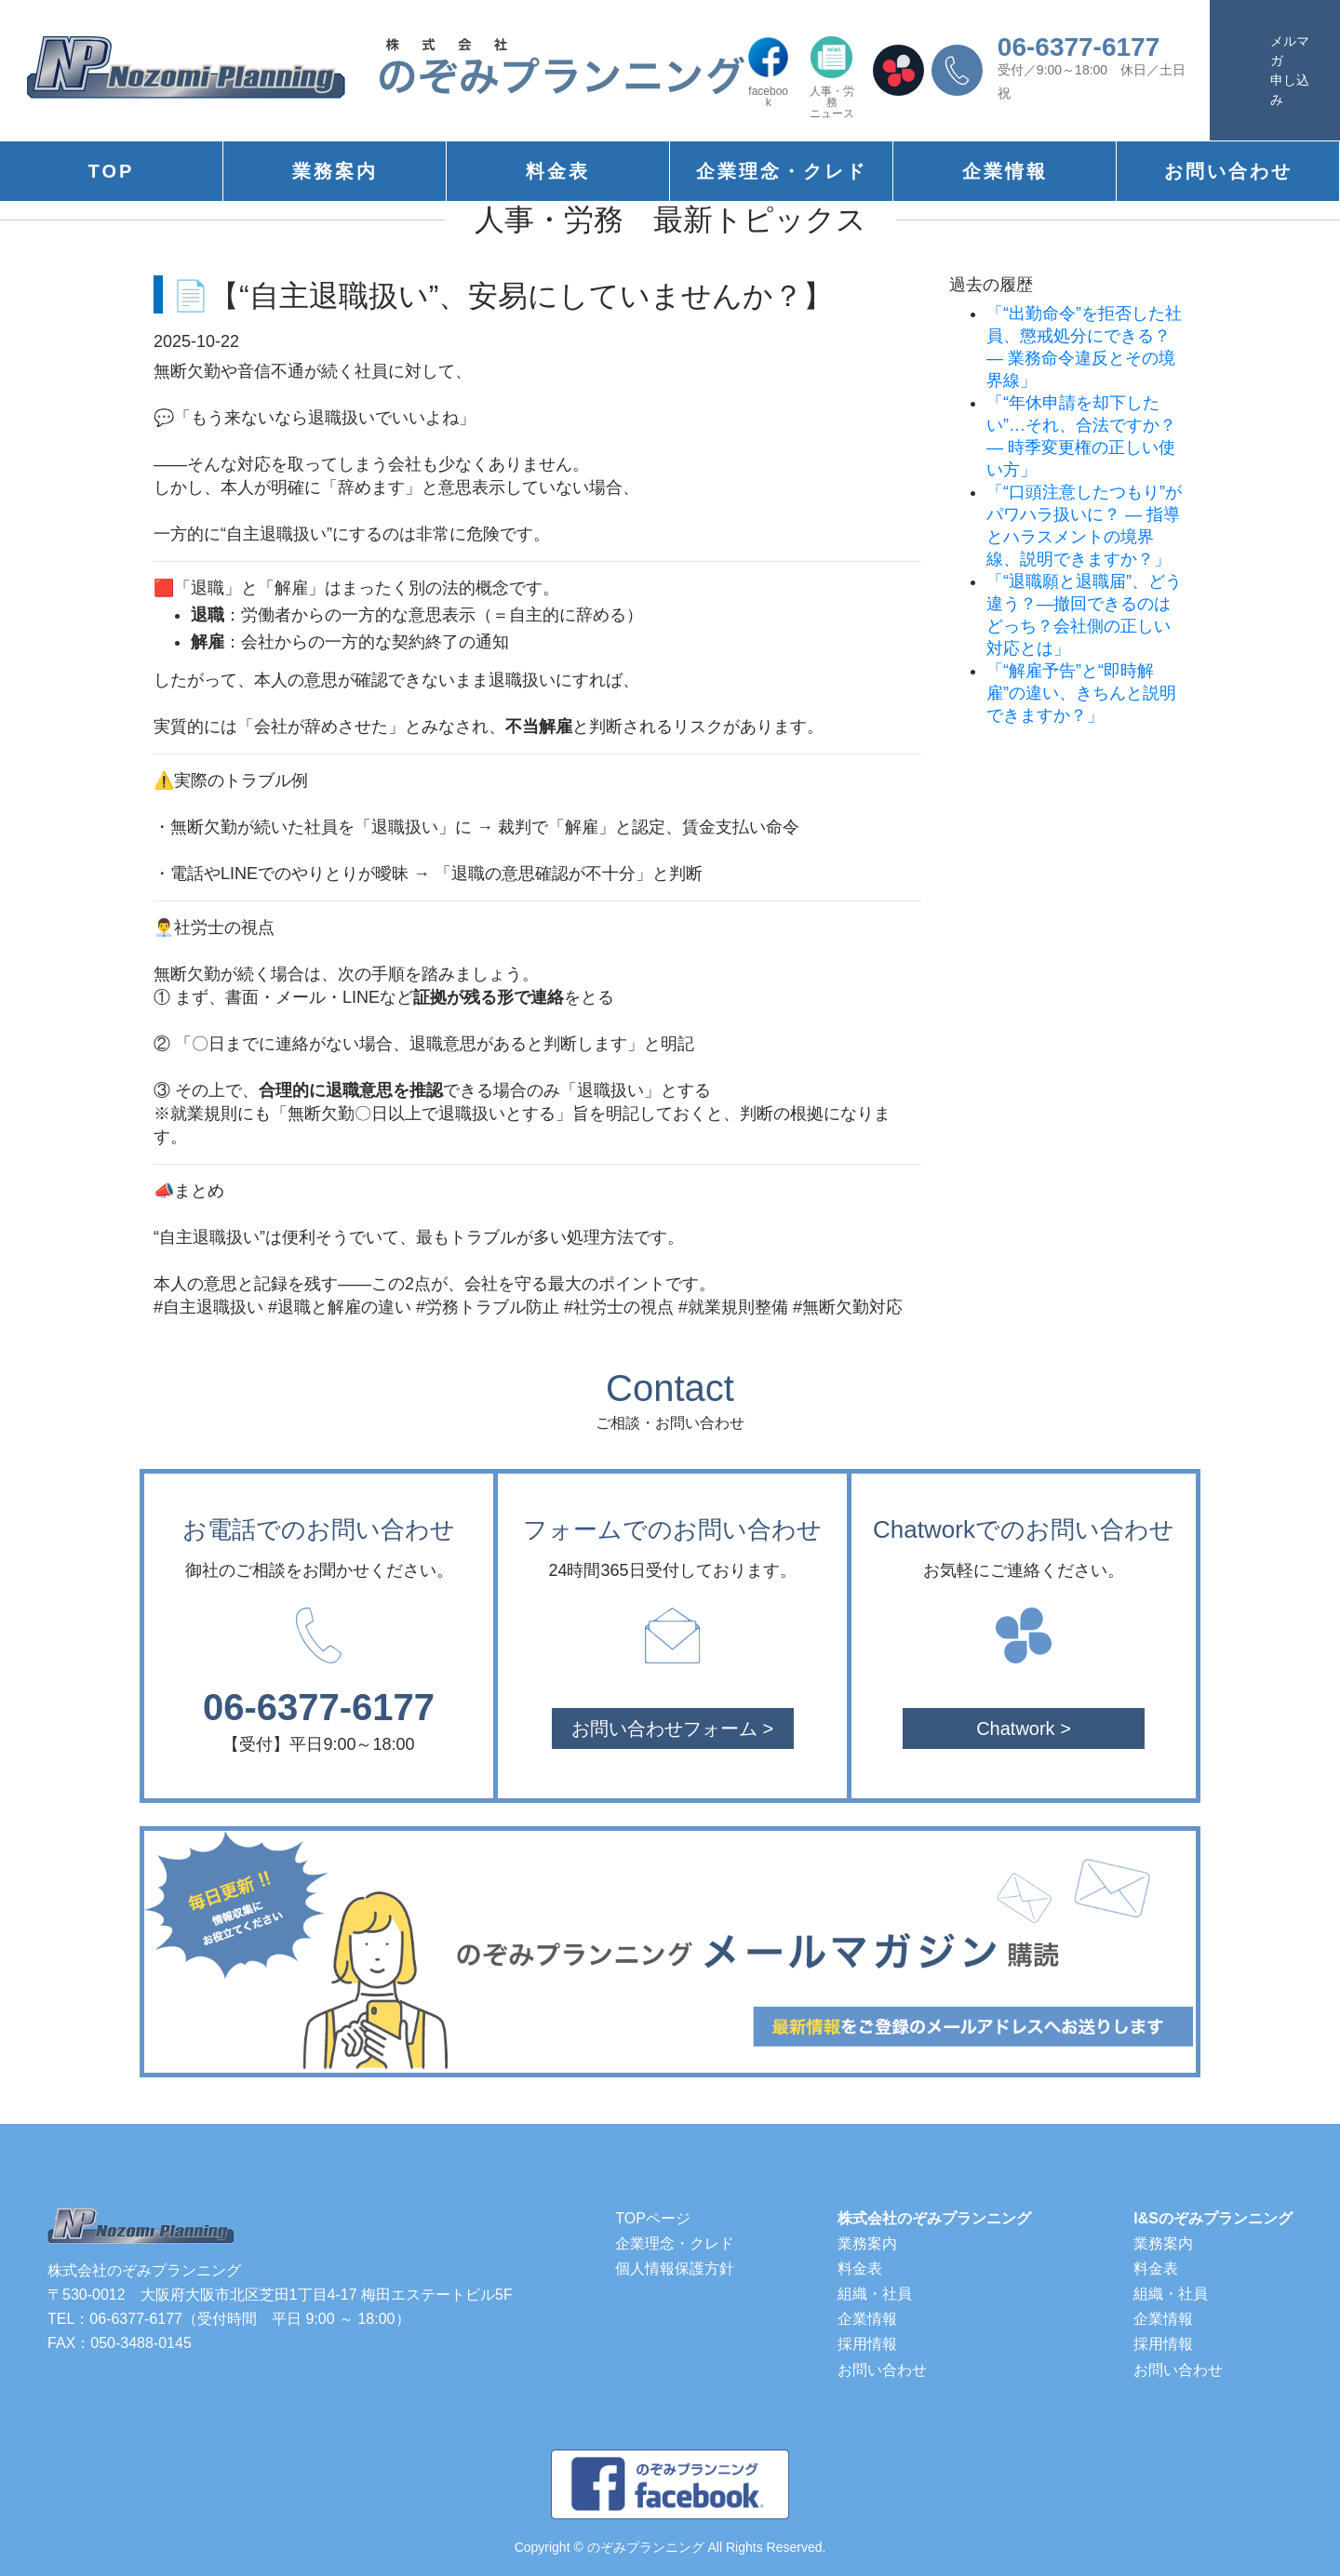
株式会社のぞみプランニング (934, 2218)
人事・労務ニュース (832, 77)
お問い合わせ (1228, 171)
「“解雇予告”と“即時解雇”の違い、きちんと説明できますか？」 (1081, 693)
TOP (111, 171)
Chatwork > (1023, 1728)
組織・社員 (875, 2294)
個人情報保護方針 (674, 2268)
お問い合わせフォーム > (672, 1728)
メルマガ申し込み (1289, 70)
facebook (768, 72)
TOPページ (652, 2218)
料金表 (558, 171)
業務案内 (335, 171)
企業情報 (1005, 171)
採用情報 (867, 2344)
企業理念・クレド (781, 171)
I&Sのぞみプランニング (1213, 2218)
